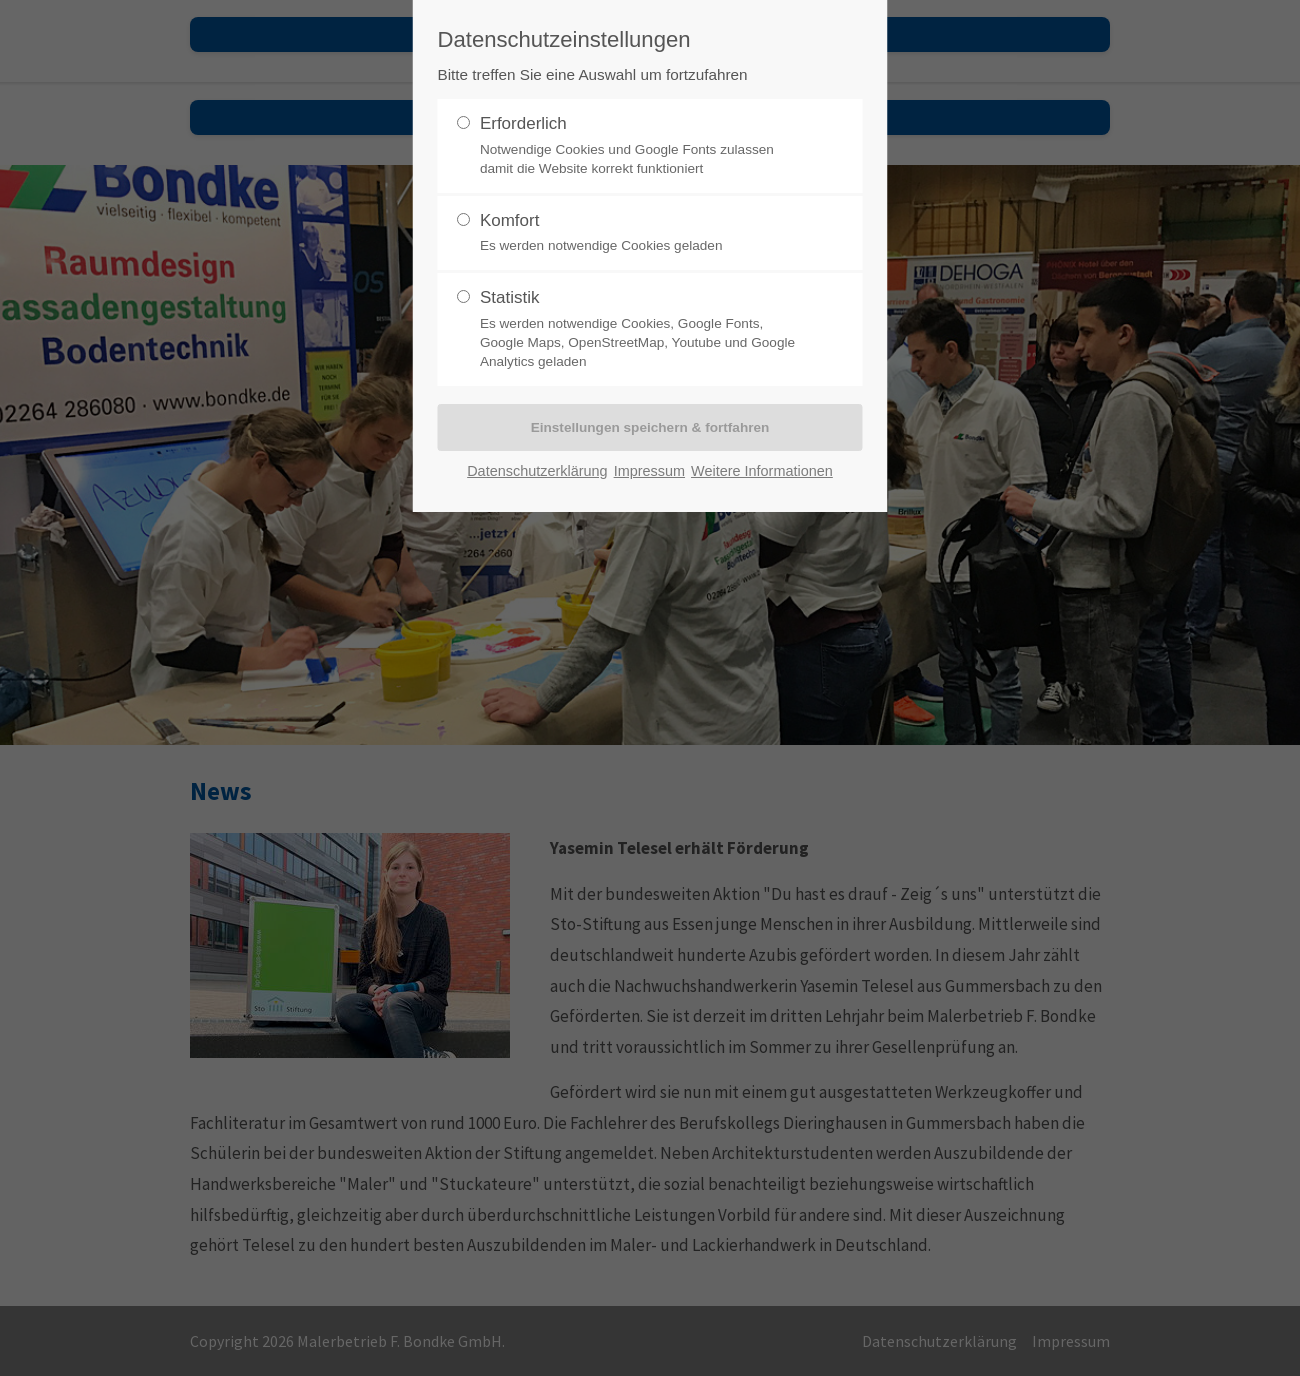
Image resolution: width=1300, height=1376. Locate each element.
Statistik (642, 329)
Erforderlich (642, 146)
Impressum (649, 471)
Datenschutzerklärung (537, 471)
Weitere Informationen (762, 471)
